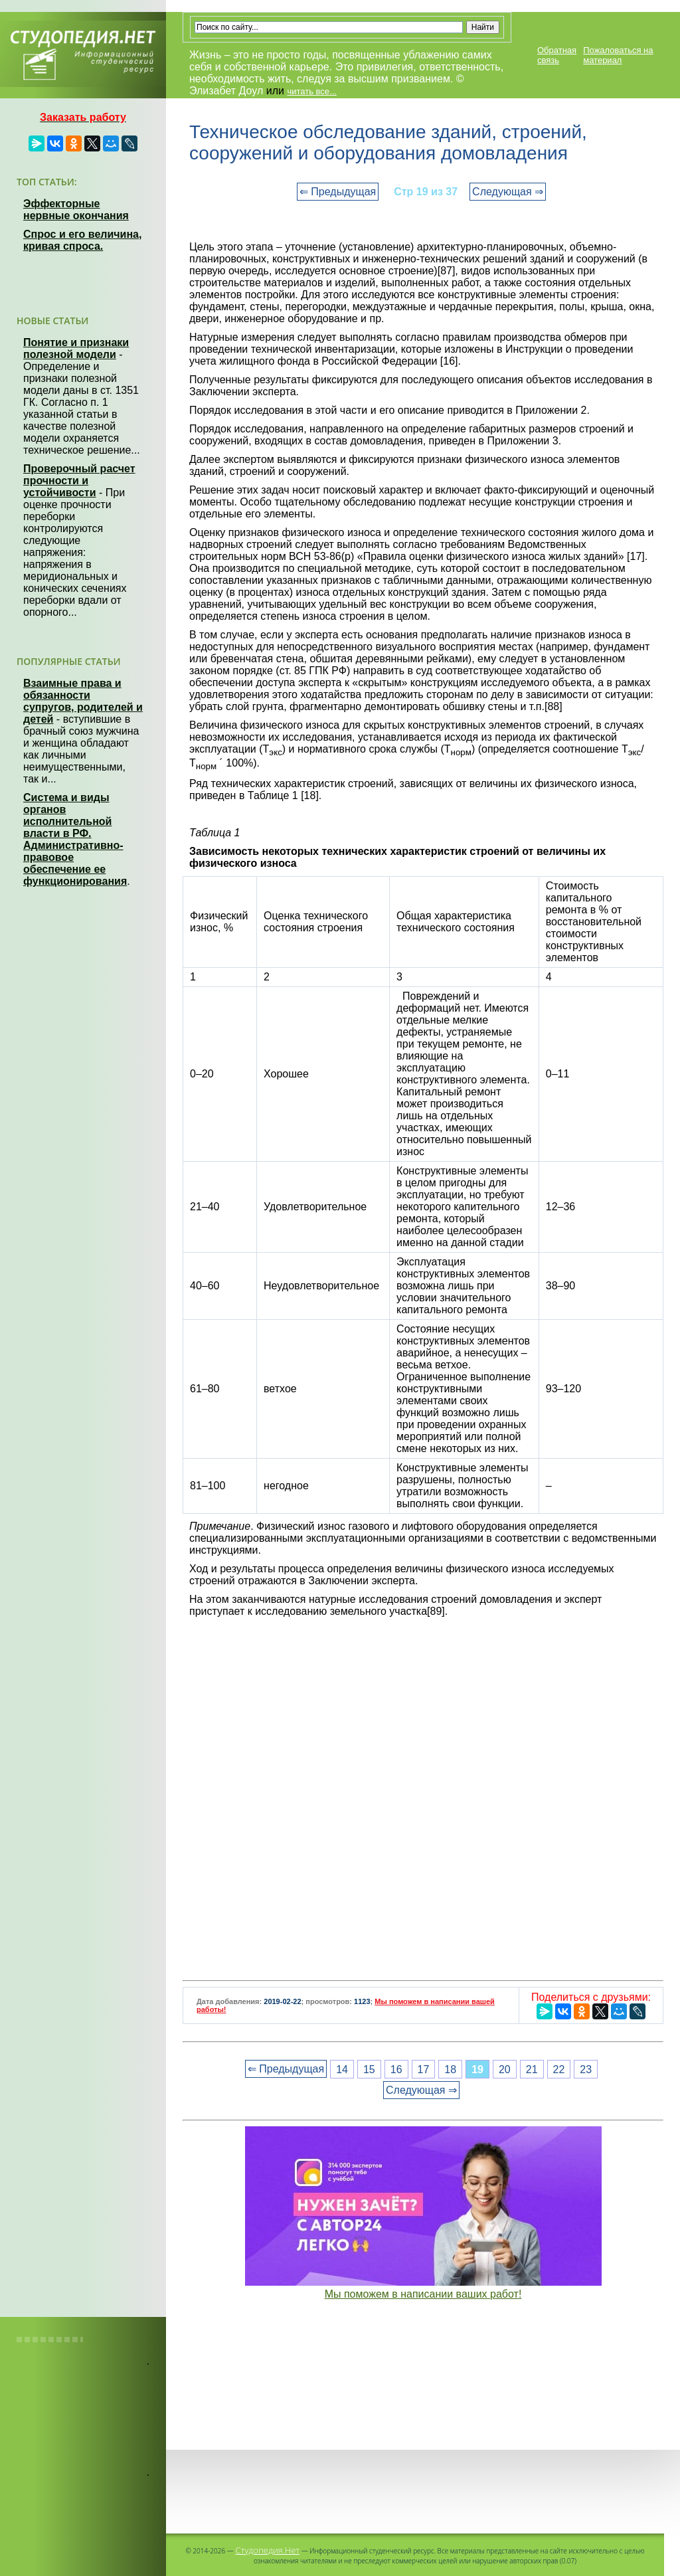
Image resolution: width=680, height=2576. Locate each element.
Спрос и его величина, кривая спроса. (82, 240)
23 (586, 2068)
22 (559, 2068)
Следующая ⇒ (507, 191)
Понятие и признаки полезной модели (76, 348)
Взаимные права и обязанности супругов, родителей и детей (83, 701)
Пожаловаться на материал (618, 55)
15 (369, 2068)
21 (532, 2068)
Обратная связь (556, 55)
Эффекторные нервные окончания (76, 209)
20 (505, 2068)
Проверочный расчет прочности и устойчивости (79, 480)
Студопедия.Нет (267, 2550)
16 (396, 2068)
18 (450, 2068)
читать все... (311, 91)
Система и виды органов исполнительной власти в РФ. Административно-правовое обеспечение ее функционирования (75, 839)
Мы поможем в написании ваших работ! (423, 2294)
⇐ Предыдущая (337, 191)
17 (424, 2068)
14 (342, 2068)
